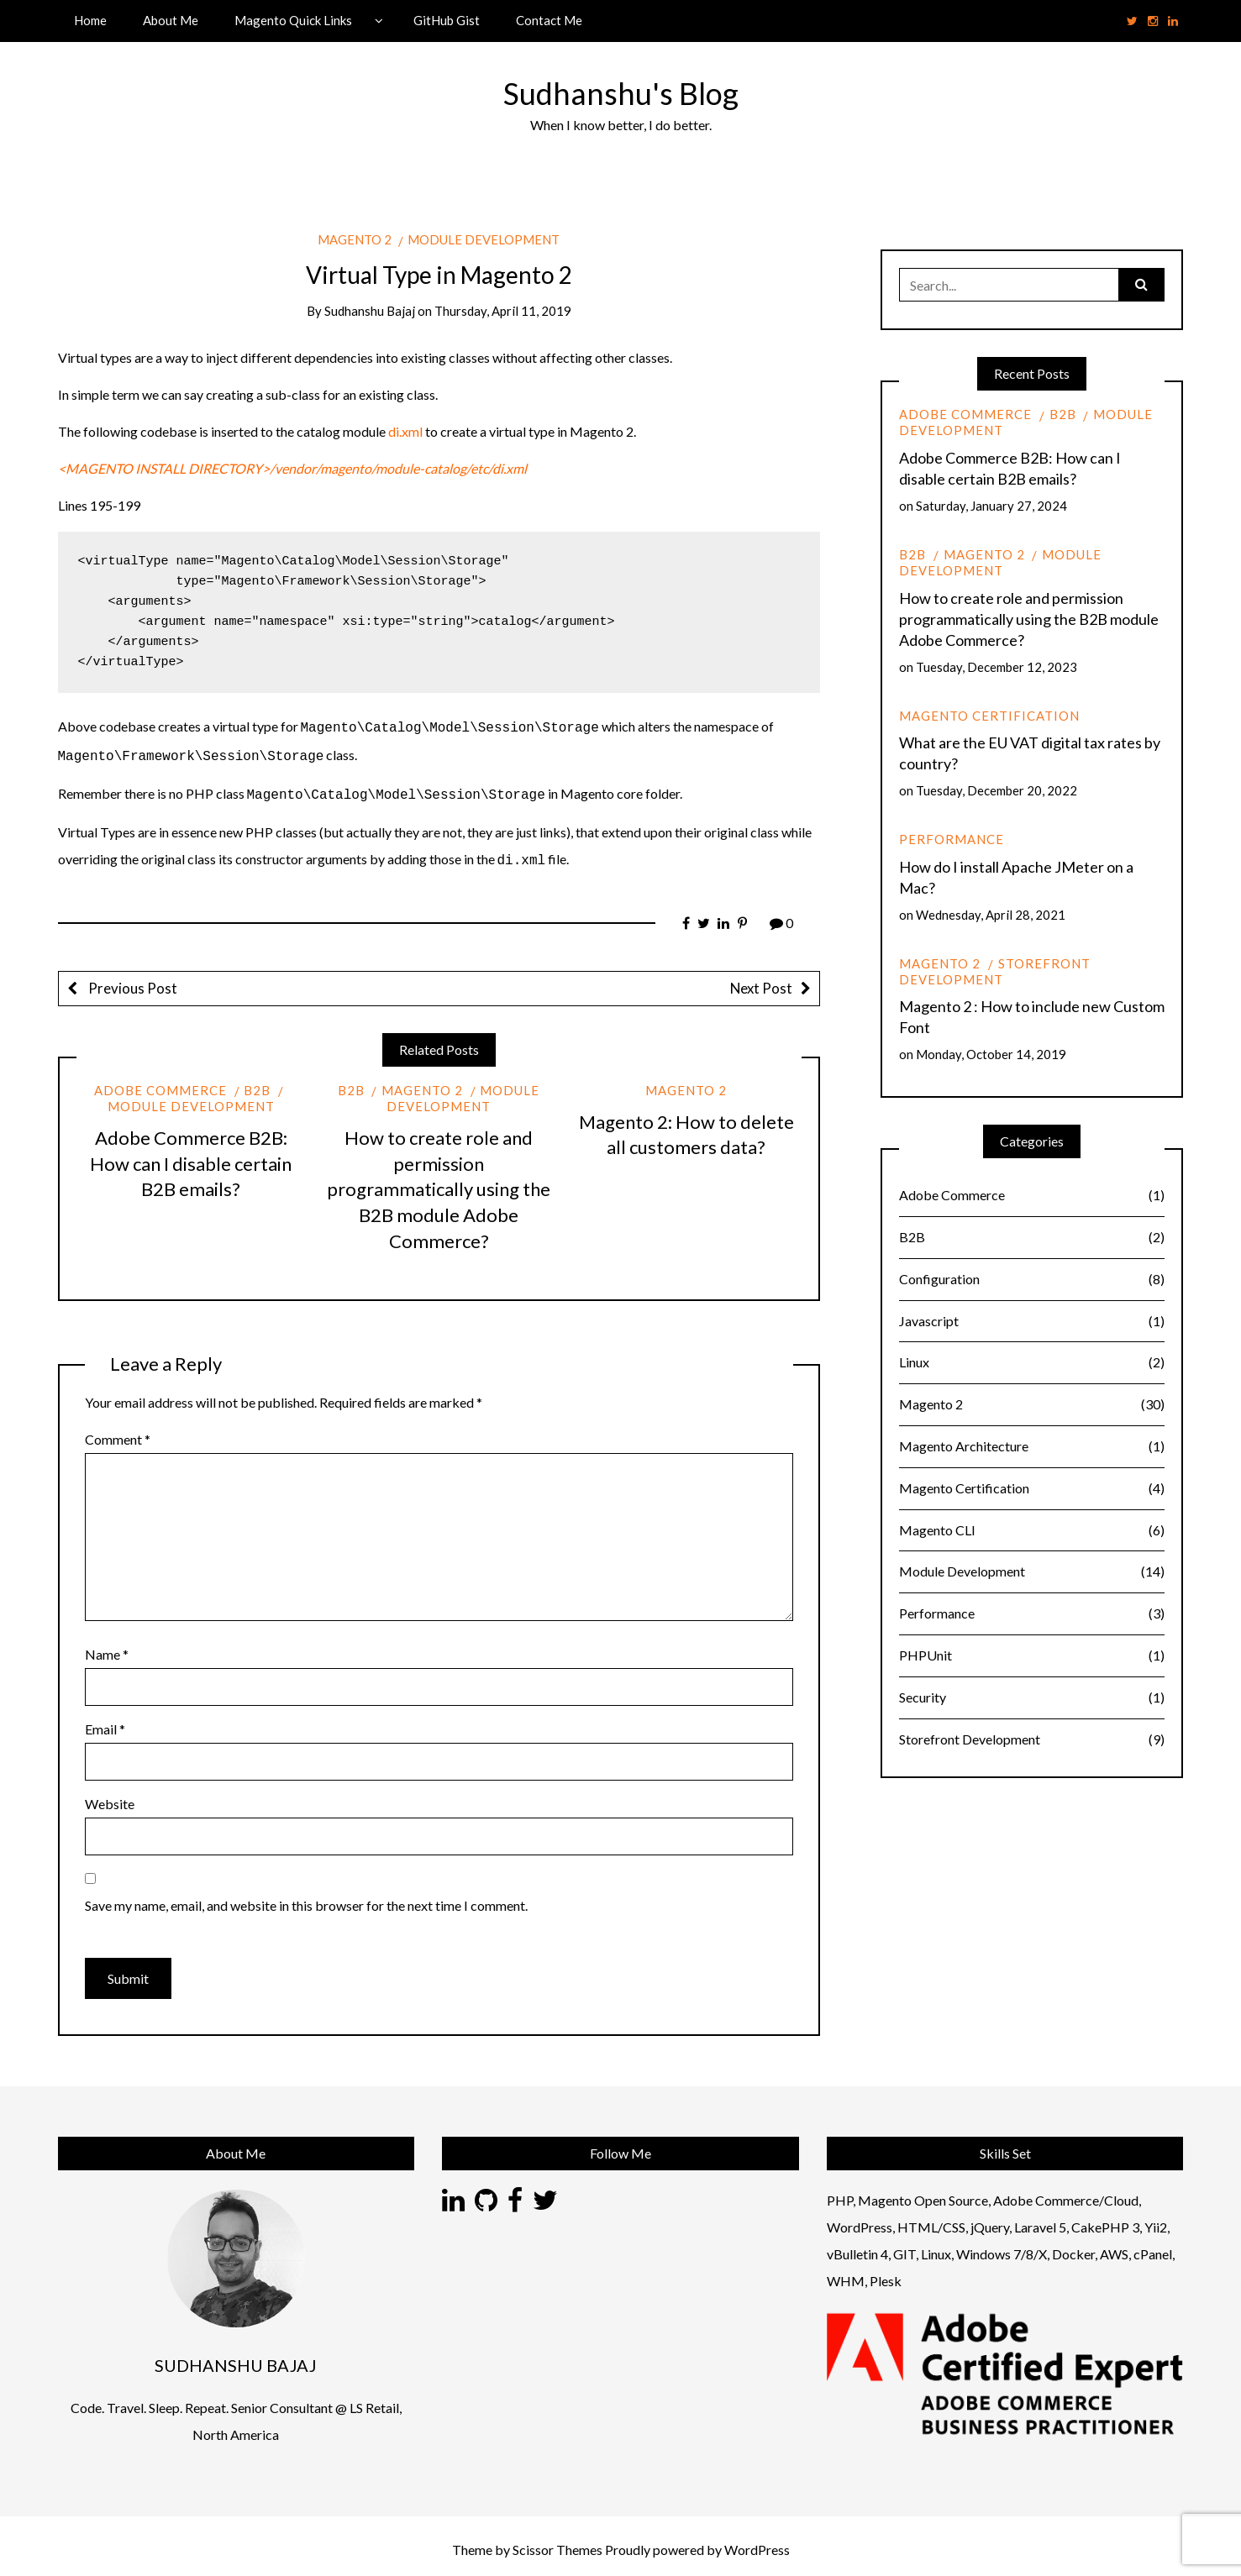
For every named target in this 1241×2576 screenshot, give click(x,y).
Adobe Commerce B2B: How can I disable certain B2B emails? (191, 1157)
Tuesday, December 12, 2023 (996, 666)
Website (109, 1797)
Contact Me (549, 20)
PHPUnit (1032, 1656)
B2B (257, 1083)
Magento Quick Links (293, 20)
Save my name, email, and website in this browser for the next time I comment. (306, 1899)
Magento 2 (355, 239)
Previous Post (131, 981)
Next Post (761, 981)
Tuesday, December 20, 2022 (996, 790)
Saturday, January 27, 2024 (991, 505)
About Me (170, 20)
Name (107, 1647)
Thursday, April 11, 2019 (502, 310)
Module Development (484, 239)
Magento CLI (1032, 1531)
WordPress (757, 2543)
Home (90, 20)
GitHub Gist (446, 20)
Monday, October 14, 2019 (991, 1054)
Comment (117, 1432)
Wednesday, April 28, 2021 (990, 914)
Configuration (1032, 1279)
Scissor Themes (557, 2543)
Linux (1032, 1363)
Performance (951, 839)
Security (1032, 1698)
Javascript (1032, 1321)
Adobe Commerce (160, 1083)
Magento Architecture (1032, 1447)
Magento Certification (989, 715)
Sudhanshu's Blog (621, 93)
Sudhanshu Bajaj (369, 310)
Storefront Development (994, 971)
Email (105, 1722)
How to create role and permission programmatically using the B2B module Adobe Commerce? (438, 1183)
